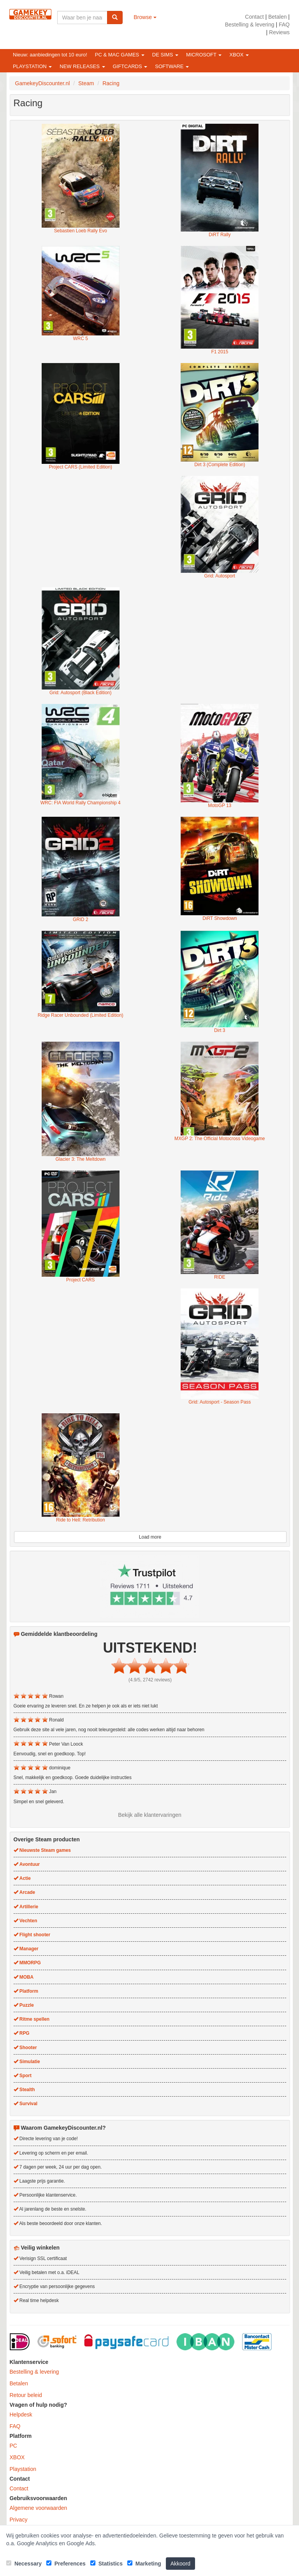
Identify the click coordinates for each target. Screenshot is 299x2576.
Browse (145, 17)
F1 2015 (219, 351)
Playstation (23, 2469)
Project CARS (80, 1280)
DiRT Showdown (219, 918)
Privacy (19, 2519)
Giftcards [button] (130, 66)
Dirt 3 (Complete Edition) (219, 464)
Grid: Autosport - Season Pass (219, 1402)
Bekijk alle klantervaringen (149, 1815)
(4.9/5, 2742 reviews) (150, 1680)
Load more (150, 1537)
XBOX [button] (239, 55)
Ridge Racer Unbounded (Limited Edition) (80, 1015)
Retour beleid (26, 2395)
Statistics (106, 2563)
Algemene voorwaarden (38, 2508)
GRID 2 (80, 919)
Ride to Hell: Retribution (80, 1520)
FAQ (284, 24)
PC (13, 2446)
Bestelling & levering (249, 24)
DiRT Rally (219, 234)
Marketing (144, 2563)
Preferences (66, 2563)
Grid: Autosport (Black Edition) (80, 692)
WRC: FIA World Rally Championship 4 (80, 802)
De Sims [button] (165, 55)
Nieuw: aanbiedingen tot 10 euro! (50, 55)
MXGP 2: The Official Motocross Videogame (219, 1138)
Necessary (24, 2563)
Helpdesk (21, 2414)
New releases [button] (82, 66)
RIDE (219, 1277)
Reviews (279, 32)
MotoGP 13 (219, 805)
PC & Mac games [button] (119, 55)
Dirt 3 (219, 1030)
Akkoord (180, 2563)
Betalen (277, 17)
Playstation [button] (32, 66)
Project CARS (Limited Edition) (80, 467)
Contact (254, 17)
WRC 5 (80, 338)
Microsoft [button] (204, 55)
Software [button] (172, 66)
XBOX (17, 2457)
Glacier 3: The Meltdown (80, 1159)
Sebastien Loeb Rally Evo (80, 230)
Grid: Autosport (219, 576)
